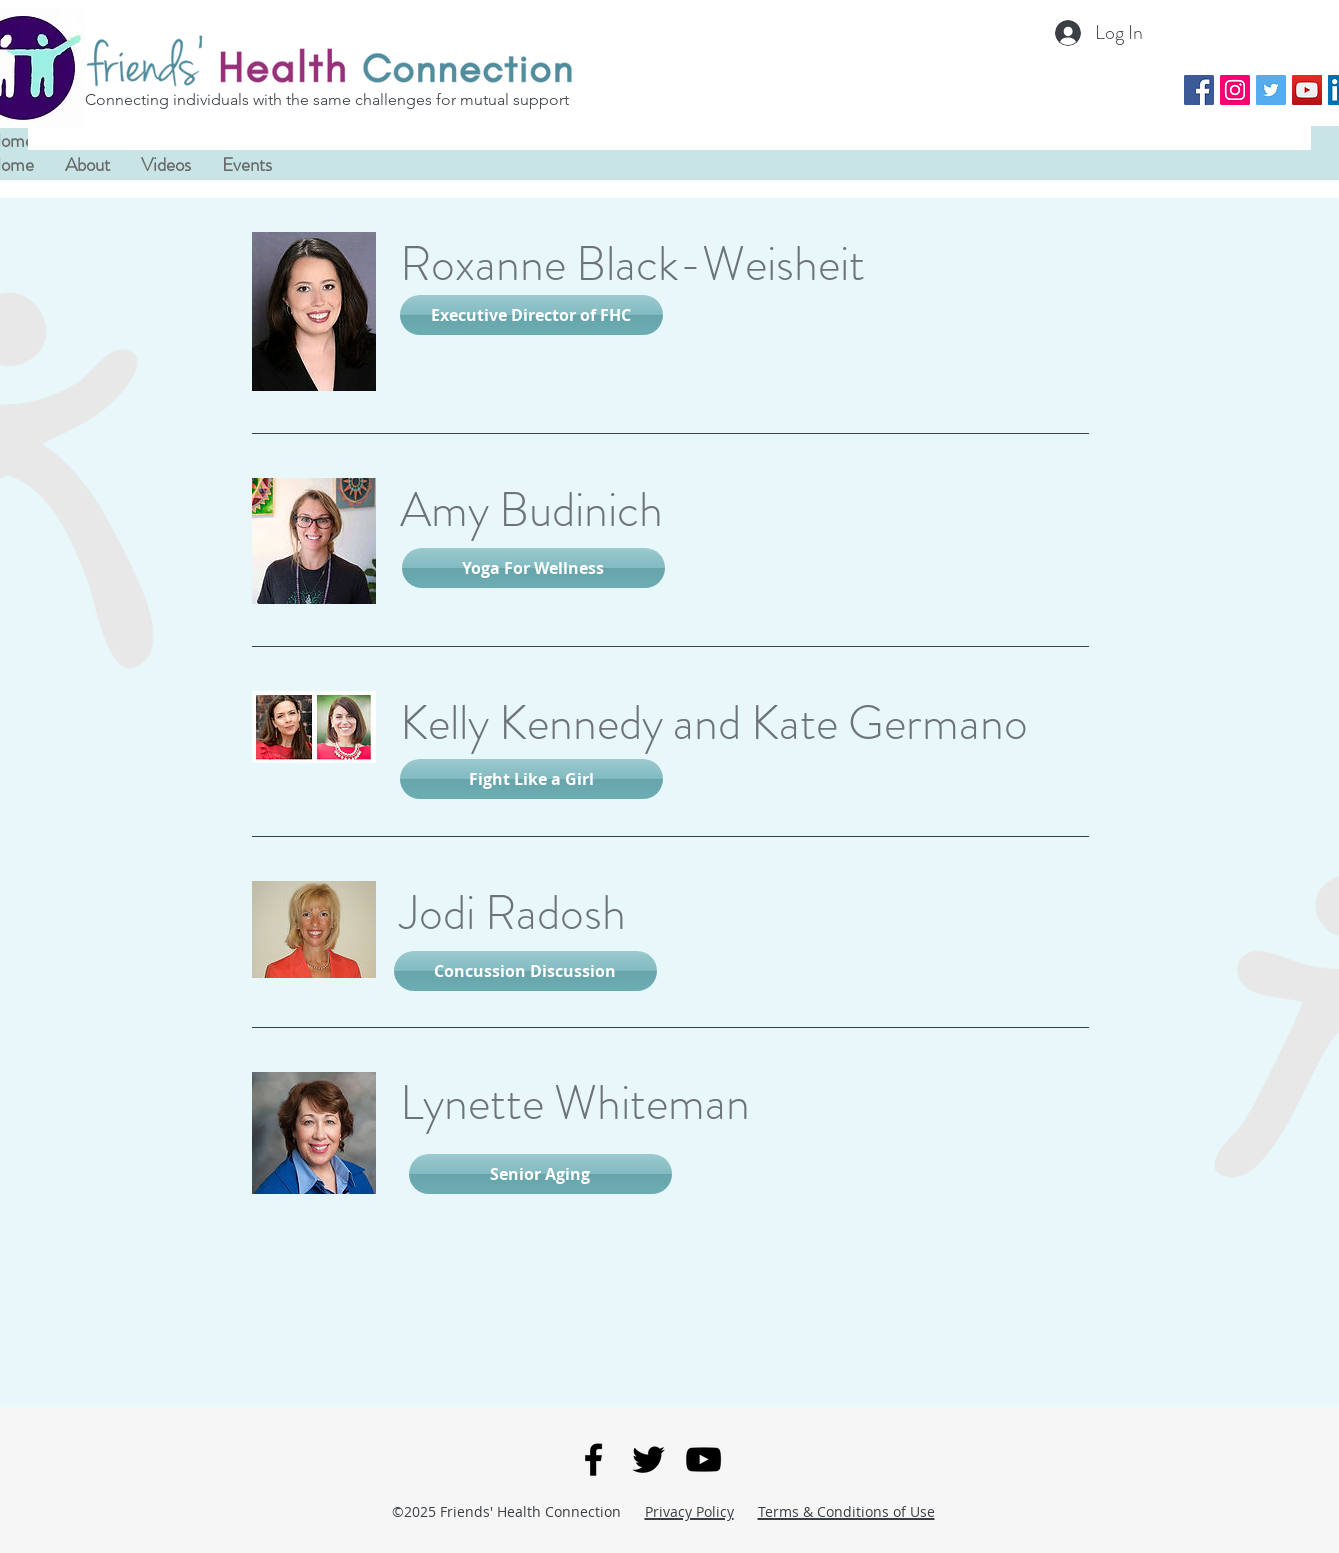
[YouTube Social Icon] (1307, 90)
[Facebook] (593, 1459)
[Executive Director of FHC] (531, 315)
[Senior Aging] (540, 1174)
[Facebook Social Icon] (1199, 90)
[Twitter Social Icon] (1271, 90)
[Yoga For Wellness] (533, 568)
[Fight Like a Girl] (531, 779)
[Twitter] (648, 1459)
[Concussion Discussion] (525, 971)
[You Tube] (703, 1459)
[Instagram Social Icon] (1235, 90)
